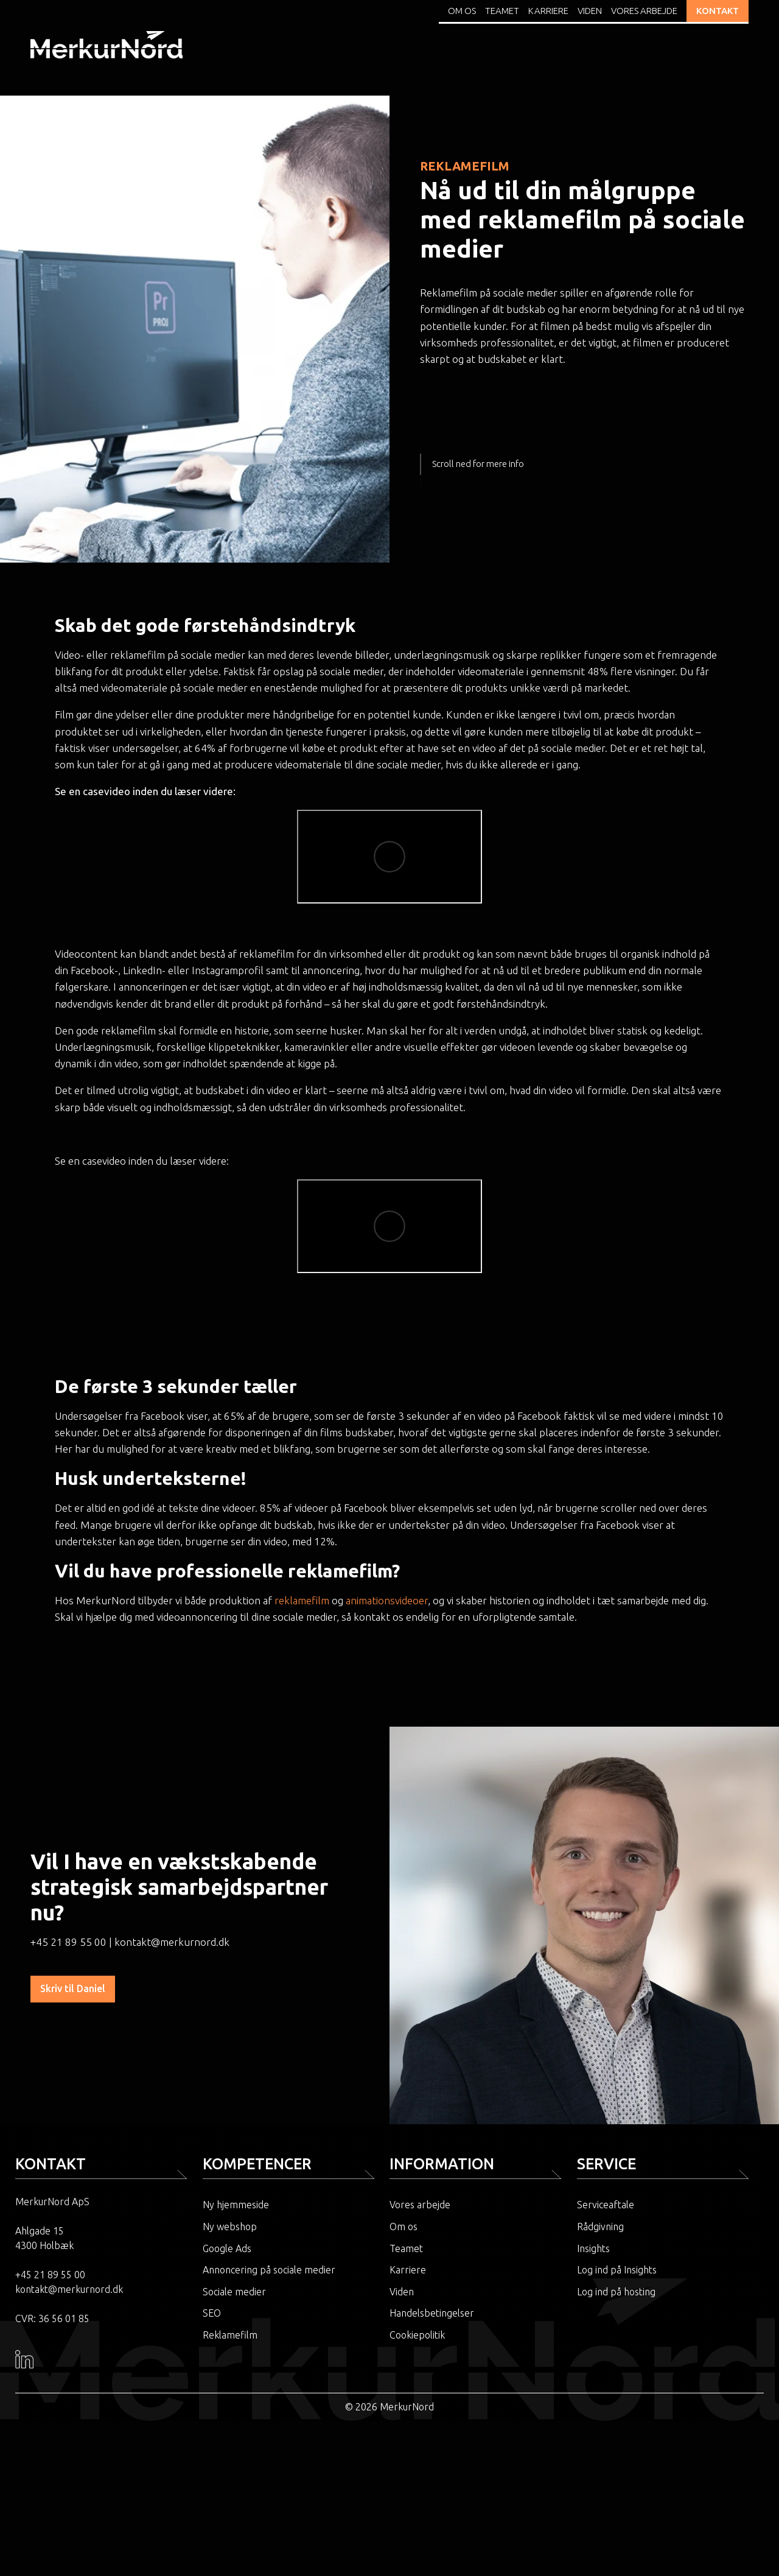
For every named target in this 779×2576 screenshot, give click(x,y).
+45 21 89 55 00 (68, 1942)
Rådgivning (600, 2226)
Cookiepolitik (417, 2334)
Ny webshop (230, 2226)
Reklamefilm (230, 2334)
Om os (462, 10)
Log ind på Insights (617, 2269)
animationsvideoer (387, 1600)
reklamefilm (301, 1600)
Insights (593, 2248)
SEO (212, 2313)
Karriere (548, 10)
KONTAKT (717, 10)
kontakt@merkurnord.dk (171, 1942)
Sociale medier (234, 2291)
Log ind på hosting (616, 2291)
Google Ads (227, 2248)
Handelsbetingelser (432, 2313)
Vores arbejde (644, 10)
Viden (590, 10)
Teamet (502, 10)
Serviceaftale (605, 2204)
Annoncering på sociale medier (269, 2269)
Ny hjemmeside (236, 2204)
